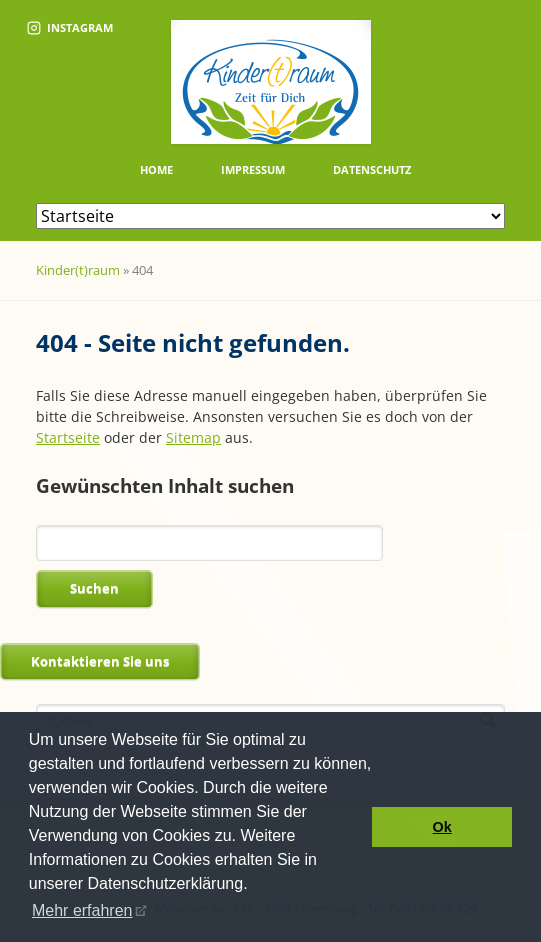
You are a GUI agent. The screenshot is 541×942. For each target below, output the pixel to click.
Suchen (94, 588)
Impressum (253, 169)
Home (156, 169)
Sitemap (193, 437)
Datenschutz (372, 169)
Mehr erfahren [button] (82, 910)
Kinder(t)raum (78, 270)
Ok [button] (442, 827)
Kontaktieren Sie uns (100, 661)
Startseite (68, 437)
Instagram (70, 27)
